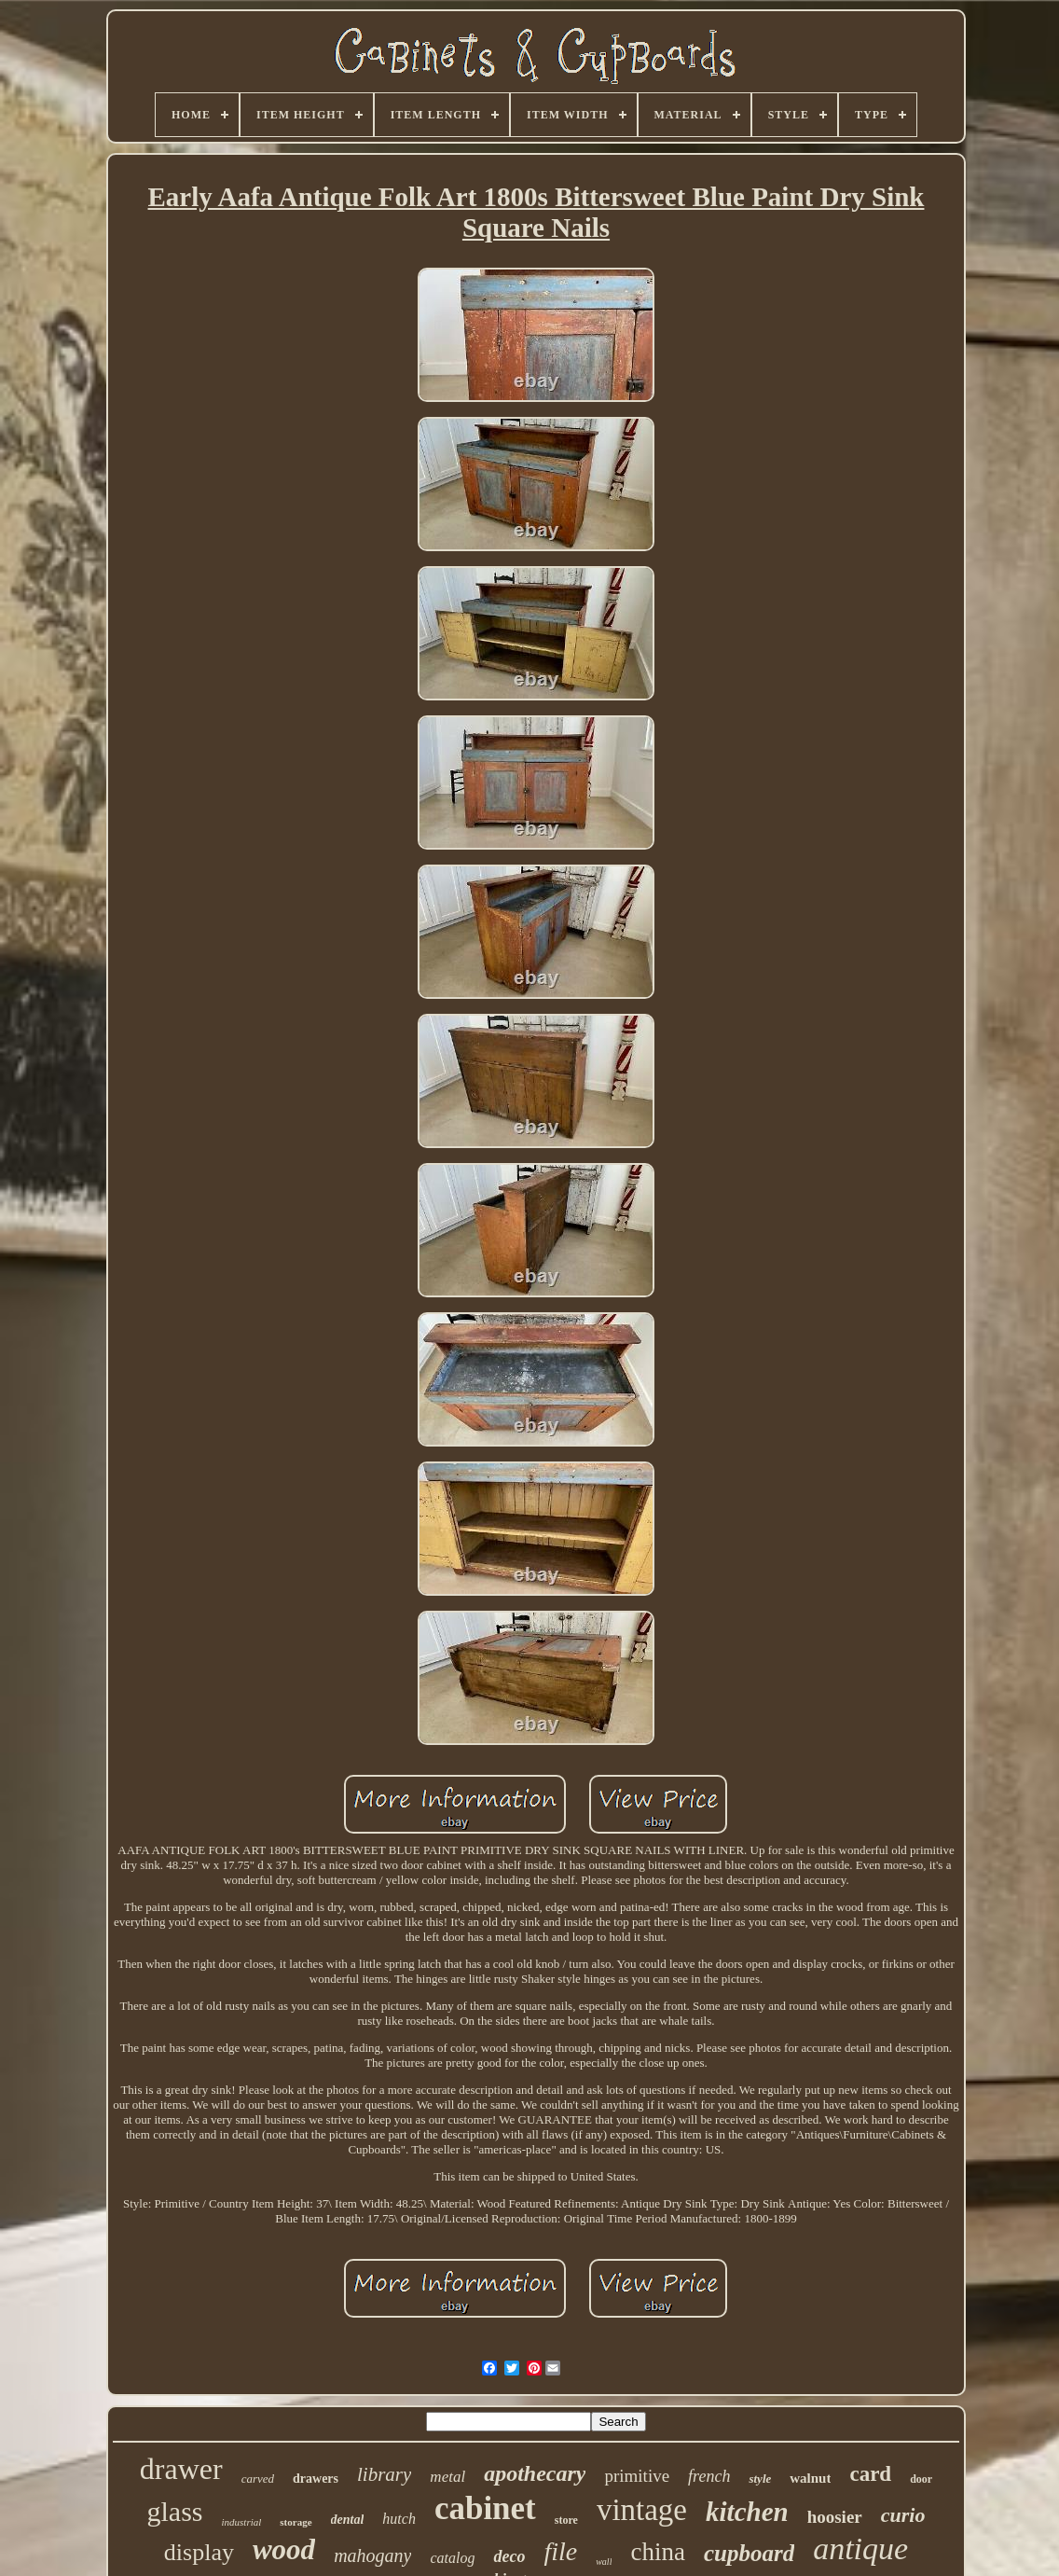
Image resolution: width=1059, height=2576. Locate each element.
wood (284, 2549)
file (560, 2551)
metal (447, 2477)
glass (175, 2511)
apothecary (534, 2473)
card (870, 2474)
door (921, 2479)
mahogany (372, 2555)
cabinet (485, 2508)
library (384, 2474)
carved (257, 2479)
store (566, 2520)
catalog (452, 2558)
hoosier (834, 2517)
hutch (399, 2519)
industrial (242, 2522)
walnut (810, 2478)
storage (295, 2522)
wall (604, 2561)
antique (860, 2548)
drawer (181, 2469)
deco (509, 2556)
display (199, 2552)
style (760, 2479)
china (657, 2552)
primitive (636, 2476)
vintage (642, 2510)
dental (347, 2520)
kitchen (747, 2512)
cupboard (749, 2553)
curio (903, 2515)
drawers (315, 2479)
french (709, 2476)
